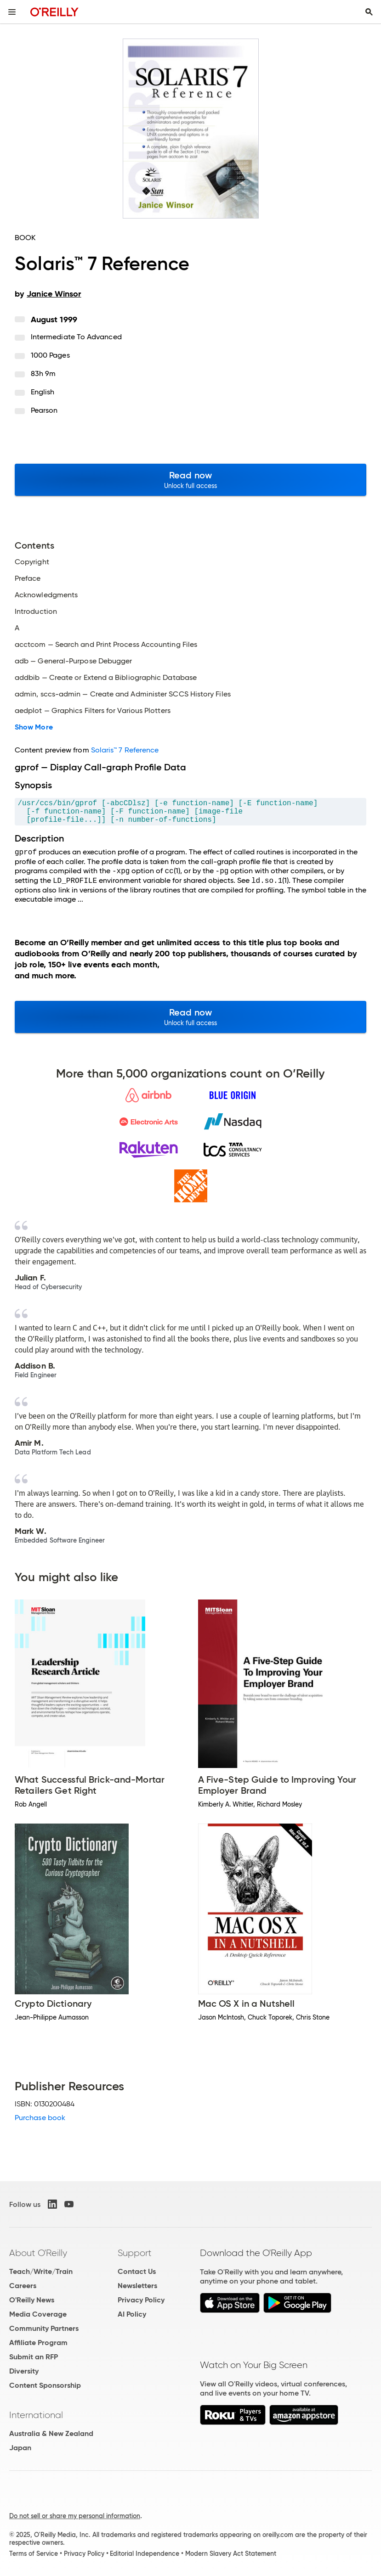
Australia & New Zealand (51, 2433)
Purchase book (40, 2117)
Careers (22, 2285)
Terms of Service (33, 2553)
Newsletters (137, 2285)
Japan (20, 2448)
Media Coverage (38, 2314)
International (36, 2414)
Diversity (24, 2371)
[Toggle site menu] (12, 12)
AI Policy (132, 2314)
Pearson (44, 410)
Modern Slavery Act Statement (230, 2553)
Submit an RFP (33, 2357)
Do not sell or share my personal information (74, 2516)
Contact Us (137, 2271)
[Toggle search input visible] (369, 12)
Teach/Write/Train (41, 2271)
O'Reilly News (31, 2300)
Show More (34, 727)
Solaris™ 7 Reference (125, 750)
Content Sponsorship (45, 2385)
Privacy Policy (141, 2300)
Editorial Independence (144, 2553)
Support (135, 2252)
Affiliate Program (38, 2342)
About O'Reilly (38, 2252)
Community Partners (44, 2328)
